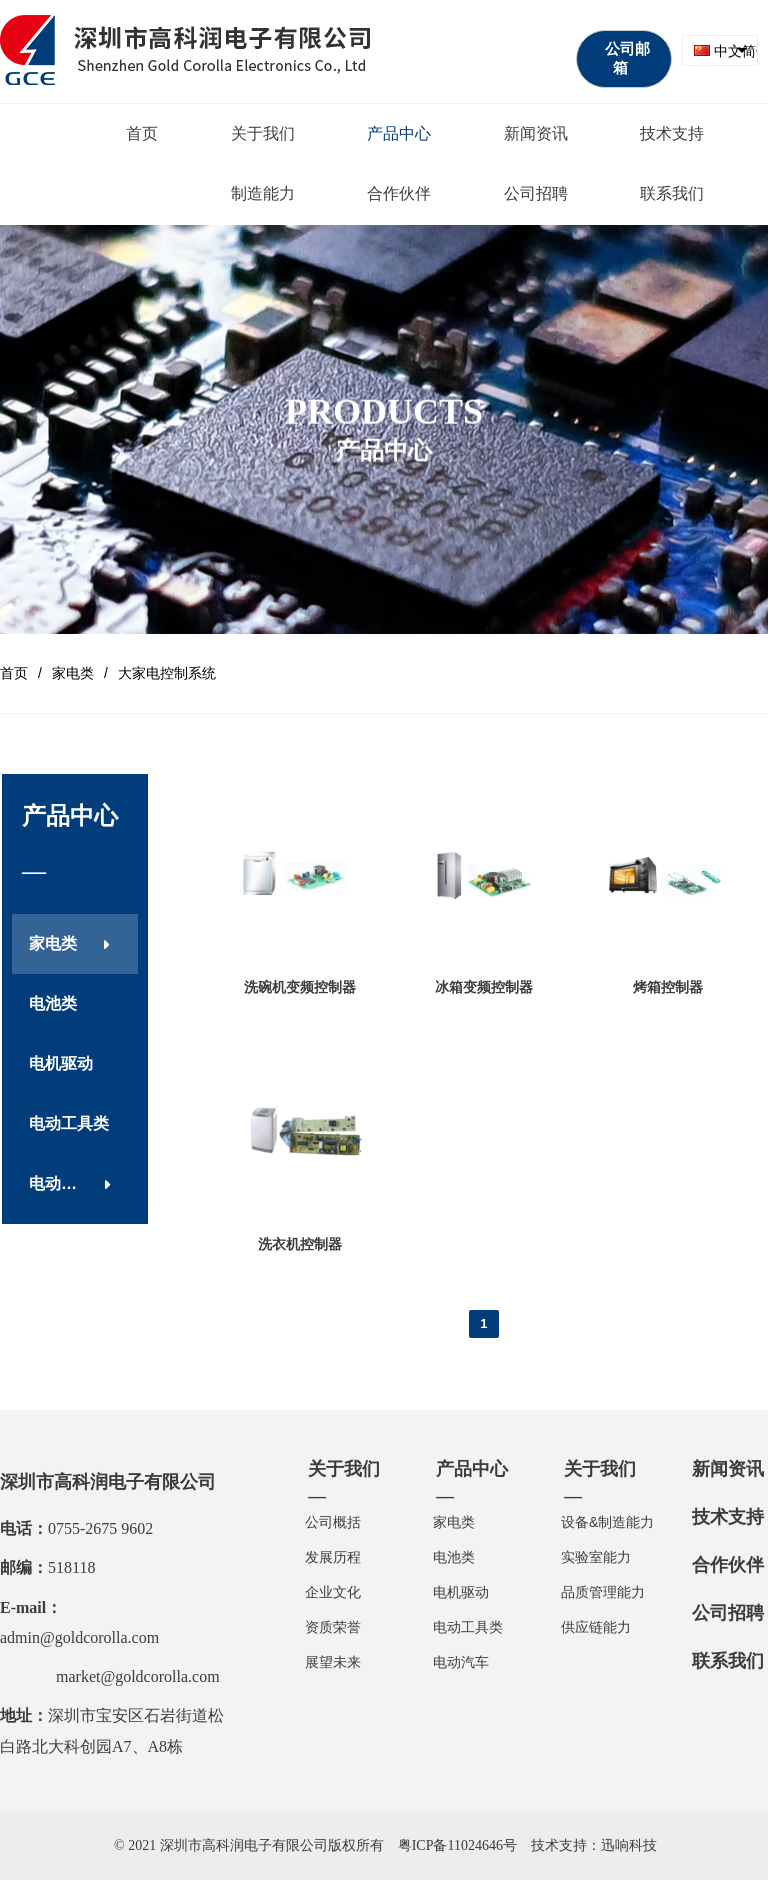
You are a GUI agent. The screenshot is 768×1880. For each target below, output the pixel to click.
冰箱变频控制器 (484, 987)
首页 (14, 673)
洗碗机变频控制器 (300, 987)
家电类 (73, 673)
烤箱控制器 (668, 987)
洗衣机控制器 (300, 1244)
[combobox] (720, 50)
